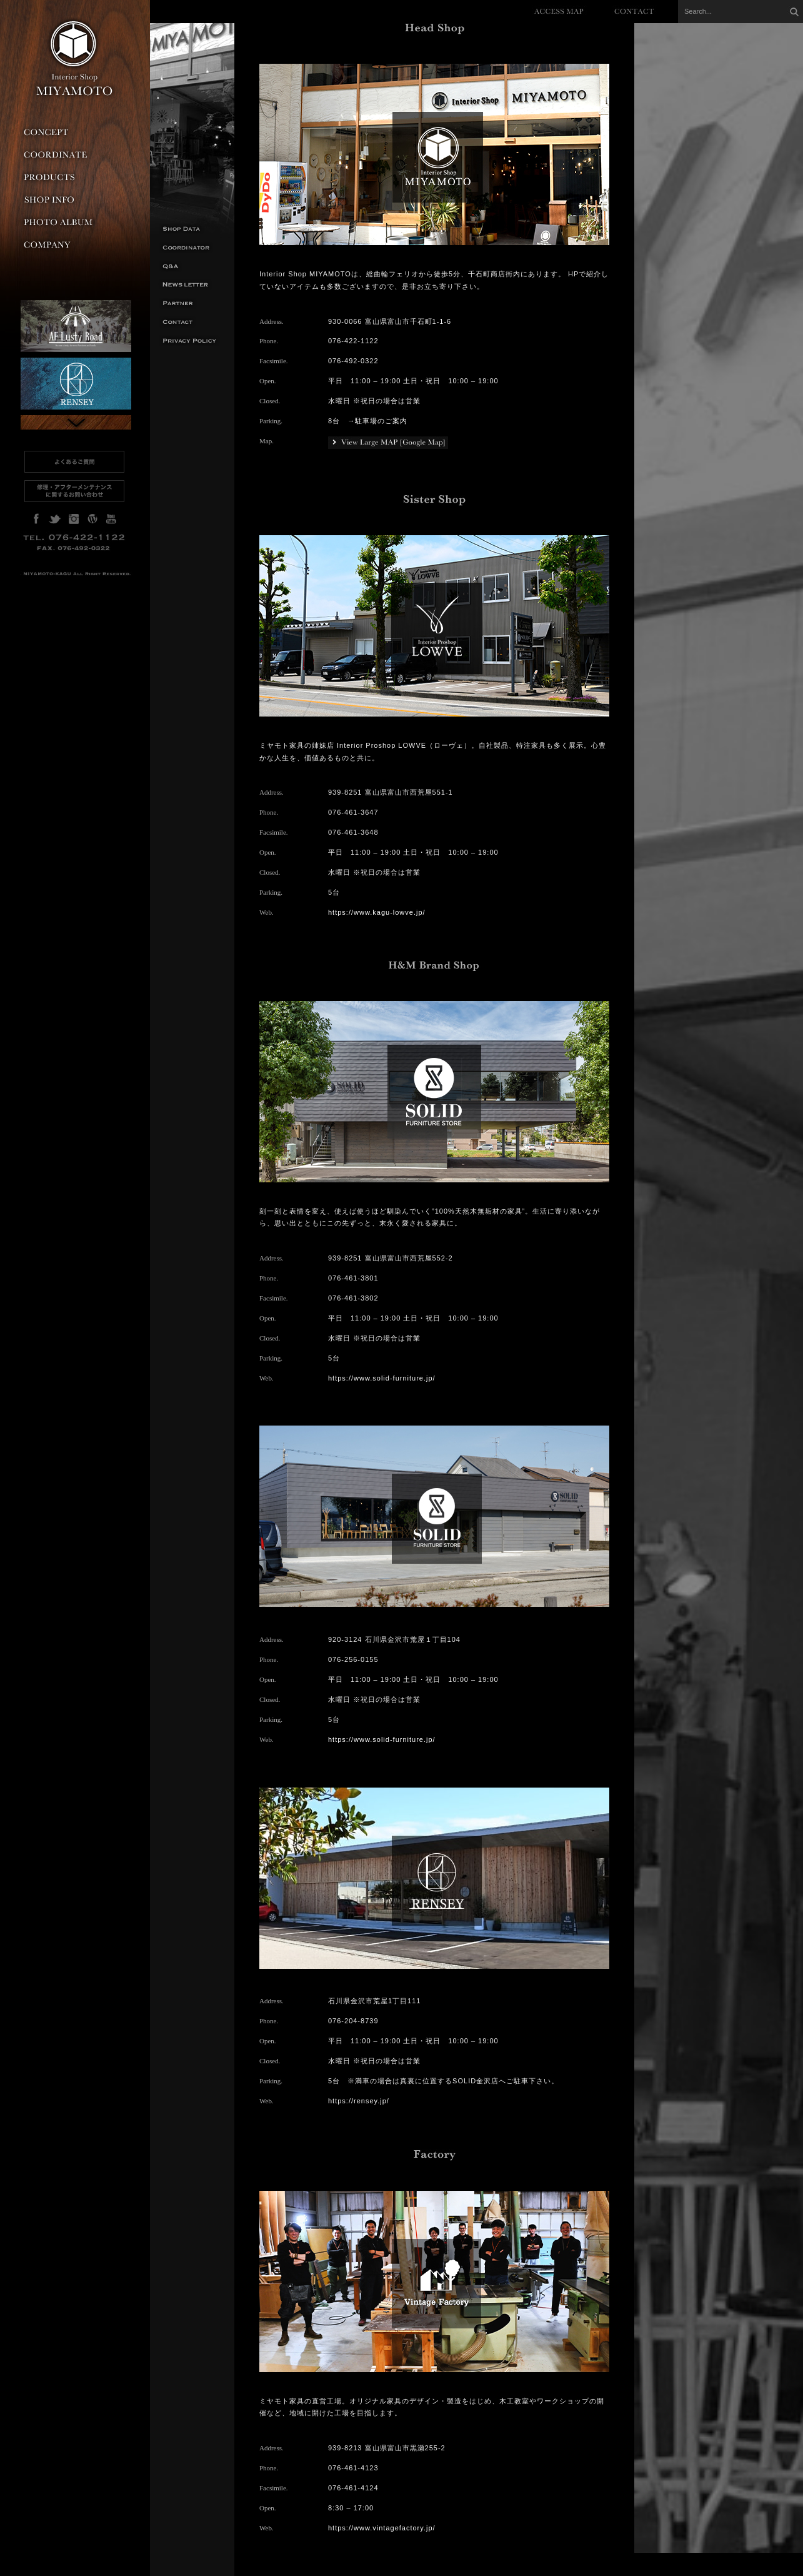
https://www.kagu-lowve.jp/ (377, 912)
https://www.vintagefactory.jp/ (382, 2528)
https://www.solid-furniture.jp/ (382, 1378)
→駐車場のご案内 (377, 421)
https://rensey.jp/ (358, 2101)
